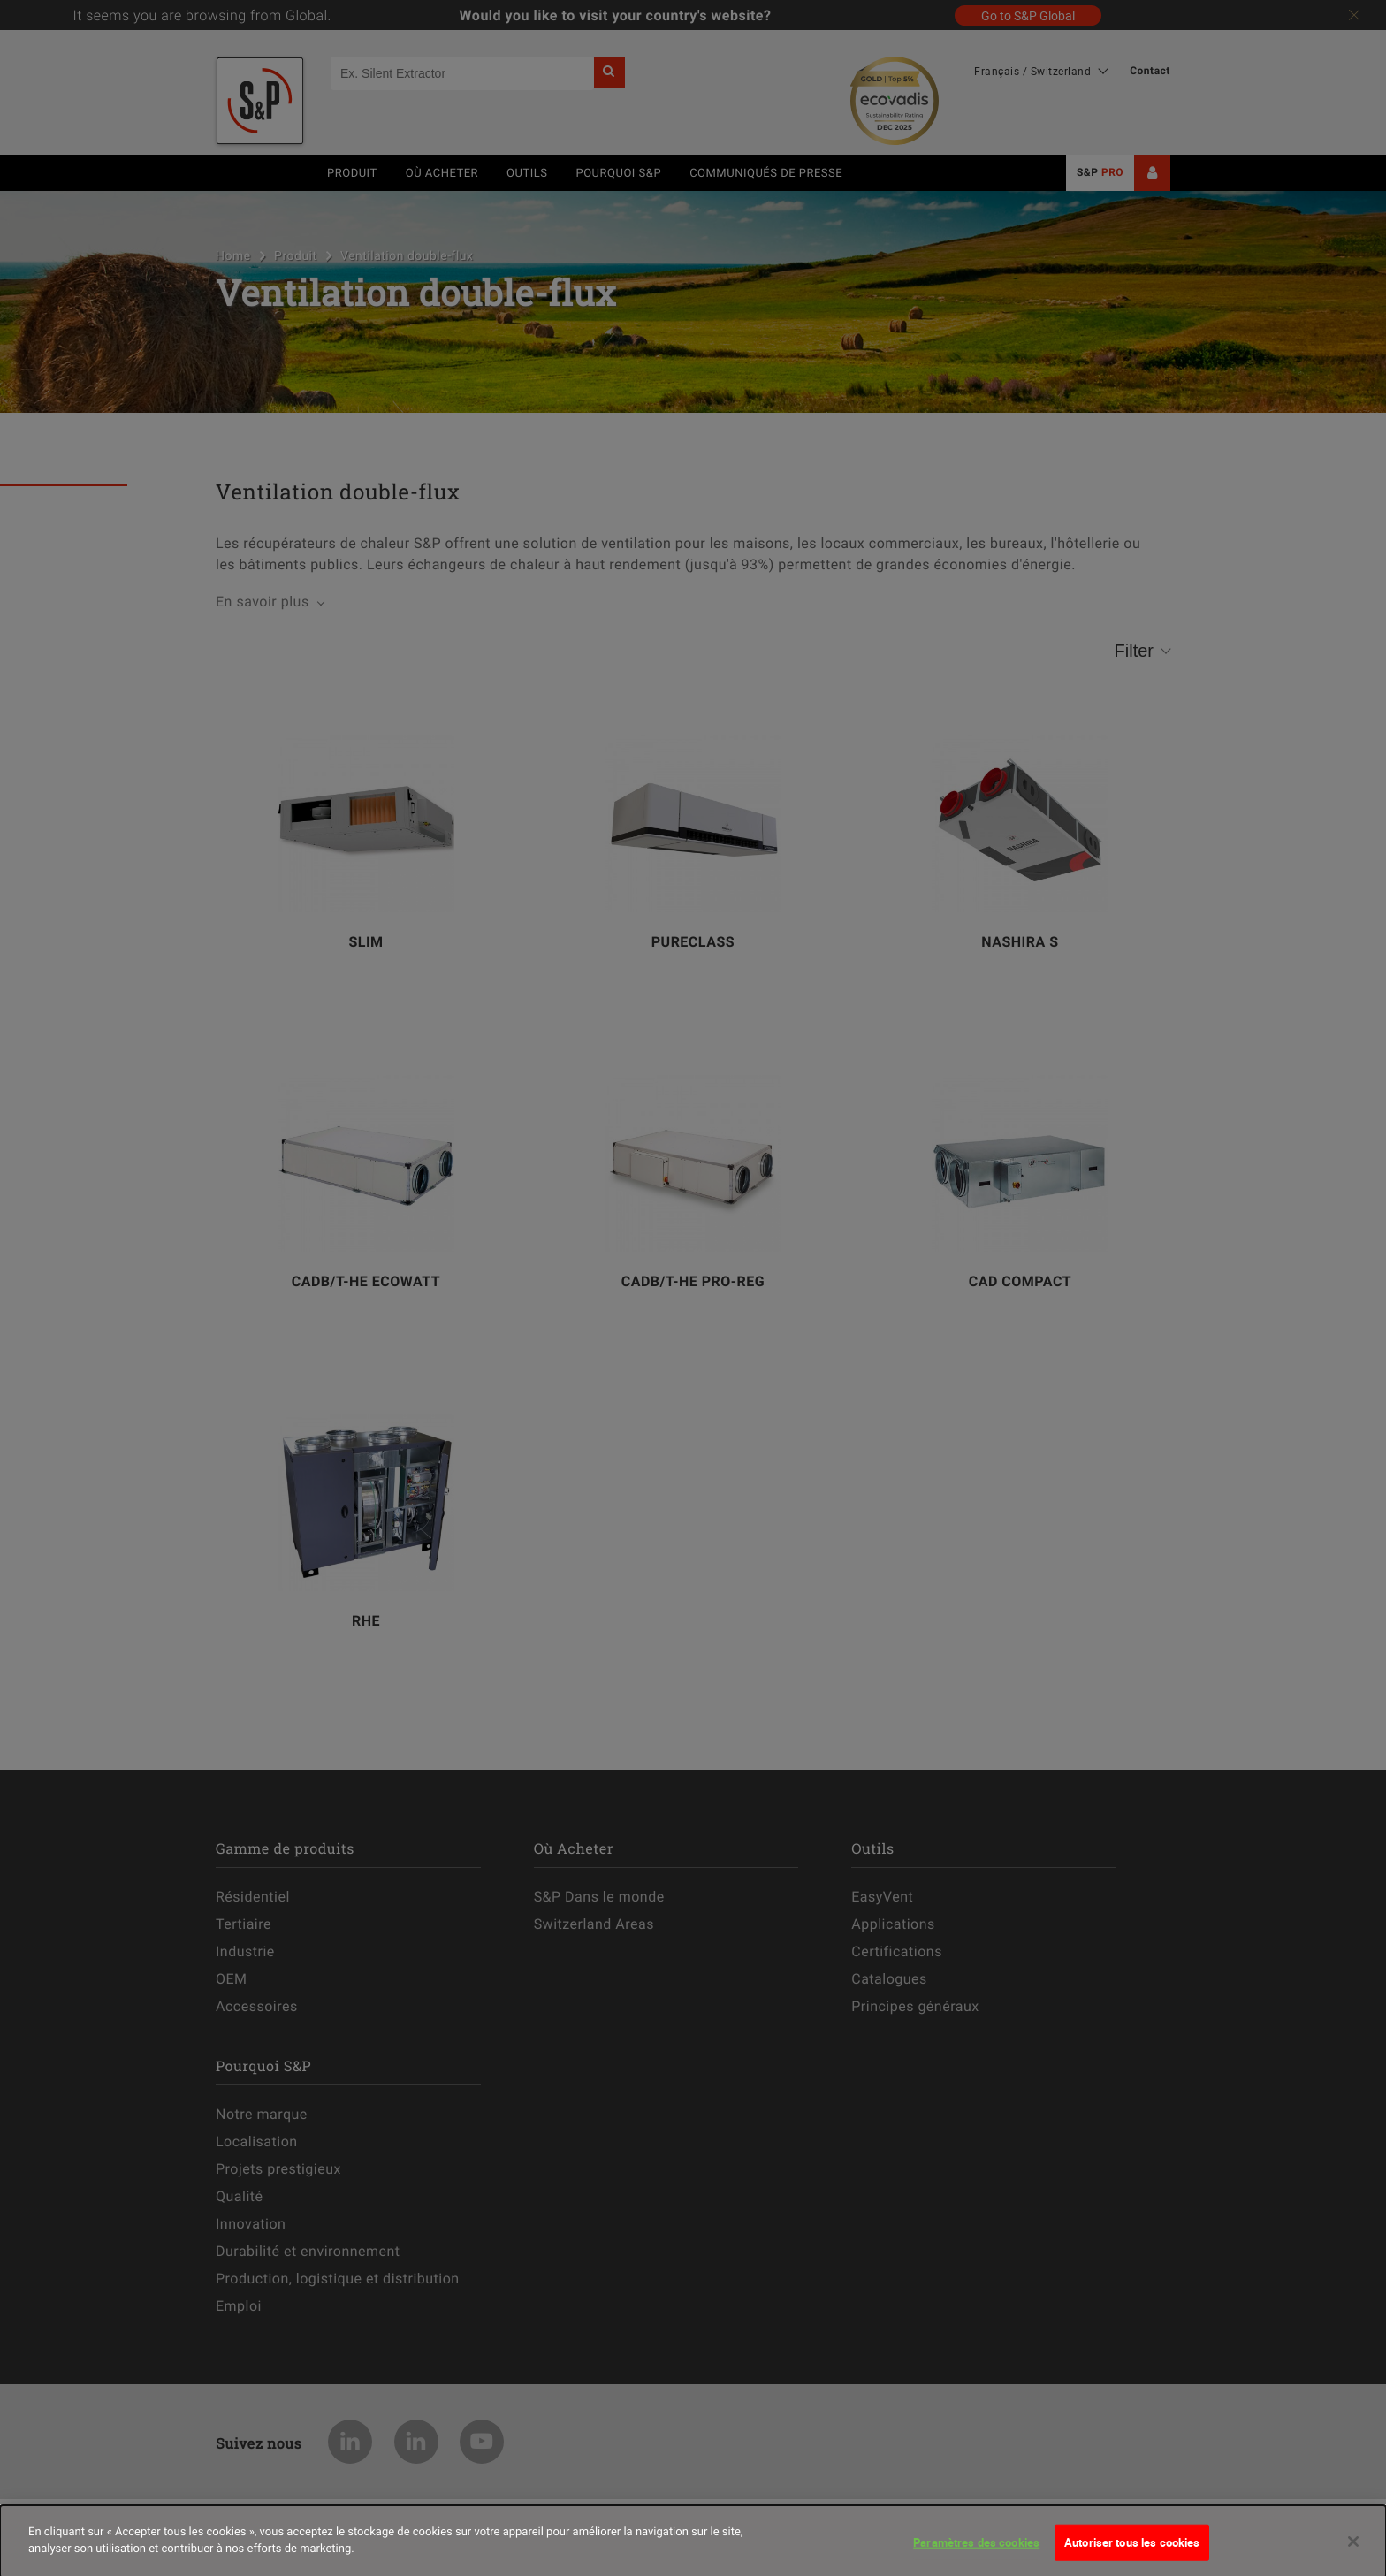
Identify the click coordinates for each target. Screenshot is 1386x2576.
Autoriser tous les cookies (1131, 2549)
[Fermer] (1353, 2548)
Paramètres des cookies (976, 2549)
